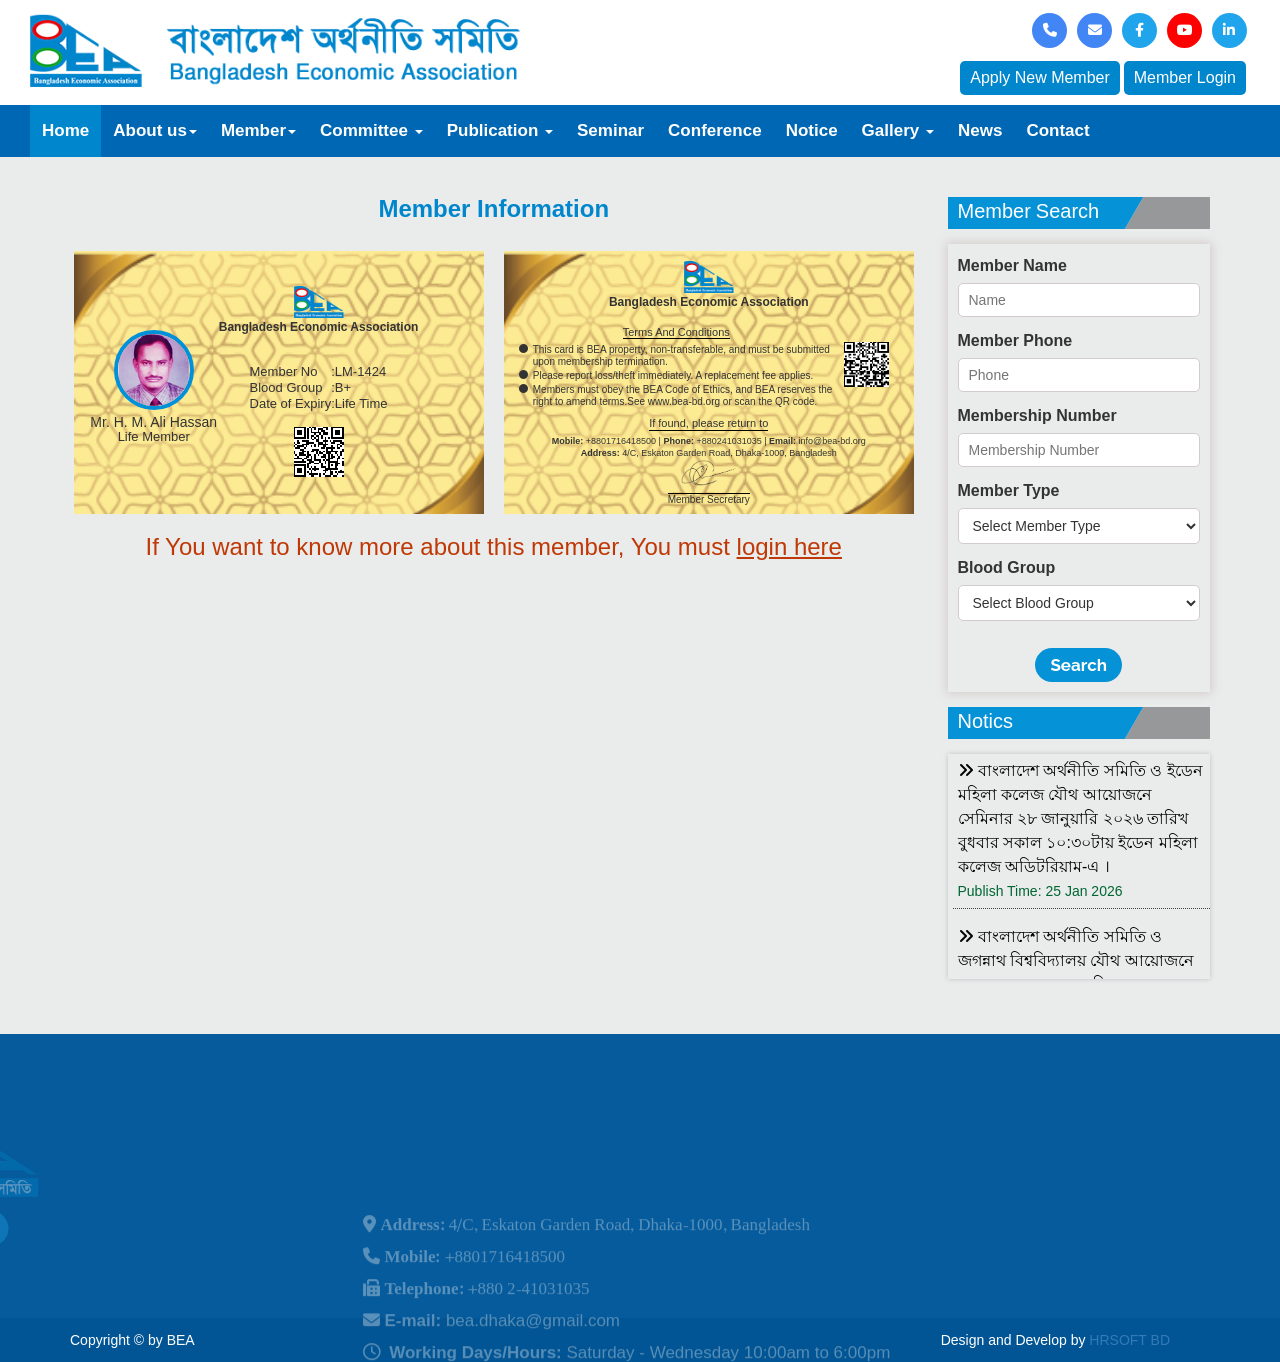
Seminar (610, 130)
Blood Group (1007, 567)
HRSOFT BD (1129, 1340)
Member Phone (1015, 340)
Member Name (1012, 265)
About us (155, 130)
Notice (812, 130)
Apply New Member (1040, 77)
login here (789, 546)
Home (65, 130)
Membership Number (1037, 415)
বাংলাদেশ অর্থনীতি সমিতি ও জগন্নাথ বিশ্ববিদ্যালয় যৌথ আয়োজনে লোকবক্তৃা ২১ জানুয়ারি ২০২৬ (1076, 960)
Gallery (898, 130)
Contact (1057, 130)
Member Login (1185, 77)
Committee (371, 130)
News (980, 130)
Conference (715, 130)
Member (258, 130)
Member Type (1009, 490)
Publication (500, 130)
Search (1078, 665)
